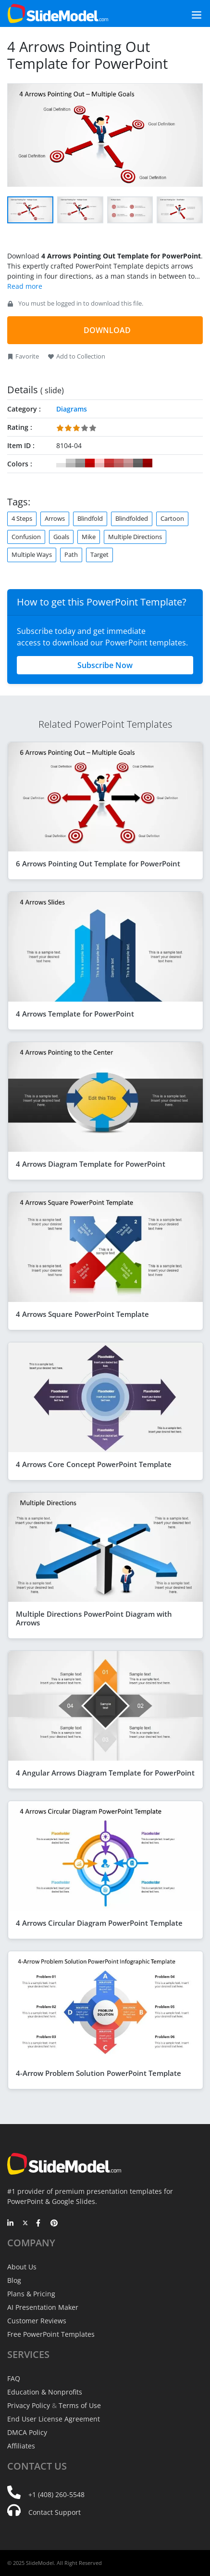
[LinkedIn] (10, 2223)
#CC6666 (119, 463)
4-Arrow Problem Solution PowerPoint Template (98, 2073)
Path (71, 554)
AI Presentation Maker (42, 2307)
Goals (61, 536)
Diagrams (71, 408)
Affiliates (21, 2445)
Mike (89, 536)
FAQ (13, 2378)
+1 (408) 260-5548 (56, 2494)
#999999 (80, 463)
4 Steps (22, 518)
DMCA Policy (27, 2432)
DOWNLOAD (107, 330)
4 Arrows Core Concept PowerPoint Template (94, 1464)
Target (99, 554)
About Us (22, 2266)
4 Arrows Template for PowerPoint (75, 1013)
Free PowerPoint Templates (51, 2334)
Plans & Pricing (31, 2293)
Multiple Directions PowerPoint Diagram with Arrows (94, 1618)
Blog (14, 2280)
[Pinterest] (54, 2223)
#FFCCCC (99, 463)
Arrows (55, 518)
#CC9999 (128, 463)
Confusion (26, 536)
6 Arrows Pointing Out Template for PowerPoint (98, 863)
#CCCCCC (70, 463)
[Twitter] (25, 2223)
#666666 (138, 463)
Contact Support (54, 2512)
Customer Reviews (36, 2320)
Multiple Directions (135, 536)
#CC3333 (109, 463)
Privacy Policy (28, 2405)
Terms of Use (80, 2405)
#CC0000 (90, 463)
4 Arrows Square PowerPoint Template (82, 1314)
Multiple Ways (32, 554)
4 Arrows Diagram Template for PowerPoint (90, 1164)
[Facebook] (39, 2223)
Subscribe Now (105, 665)
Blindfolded (131, 518)
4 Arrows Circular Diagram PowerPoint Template (99, 1923)
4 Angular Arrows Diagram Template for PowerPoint (105, 1772)
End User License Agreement (53, 2418)
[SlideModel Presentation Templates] (58, 13)
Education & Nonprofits (44, 2391)
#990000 (147, 463)
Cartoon (172, 518)
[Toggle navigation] (185, 13)
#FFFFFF (61, 463)
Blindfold (90, 518)
